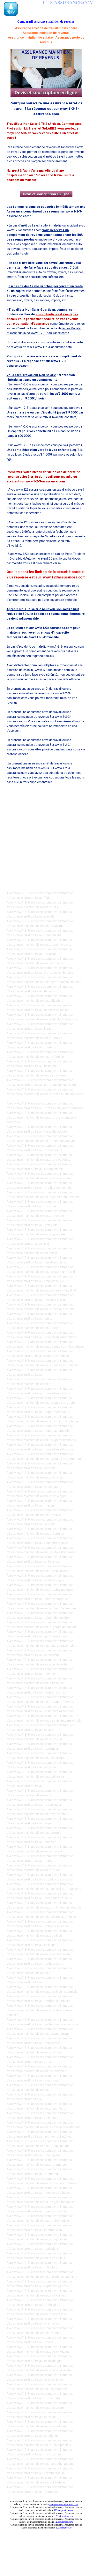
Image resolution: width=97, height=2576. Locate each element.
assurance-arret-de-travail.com (63, 2504)
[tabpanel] (46, 457)
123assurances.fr (63, 2527)
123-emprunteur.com (63, 2510)
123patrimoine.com (64, 2516)
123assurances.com (64, 2521)
